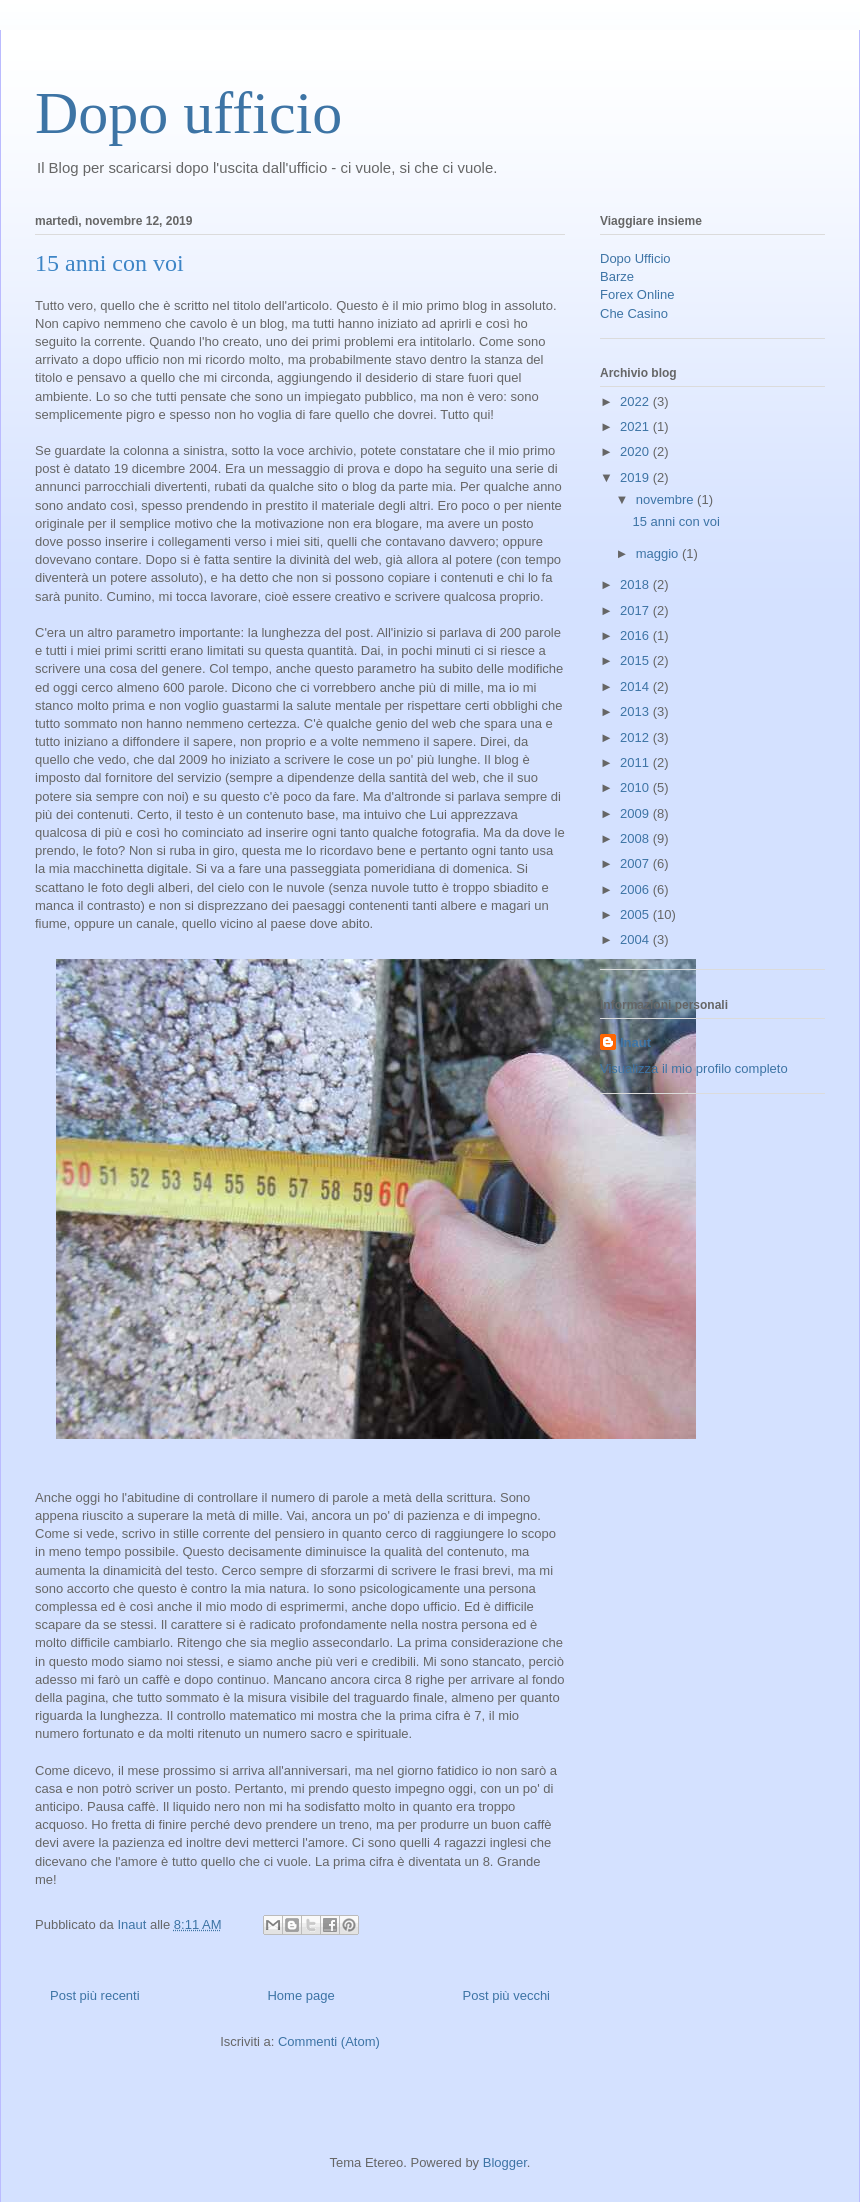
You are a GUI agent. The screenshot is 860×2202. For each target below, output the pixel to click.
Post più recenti (95, 1995)
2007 (636, 863)
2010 (636, 787)
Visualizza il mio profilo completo (694, 1068)
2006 (636, 889)
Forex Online (637, 294)
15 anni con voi (109, 263)
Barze (617, 276)
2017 (636, 610)
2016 (636, 635)
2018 (636, 584)
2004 (636, 939)
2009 (636, 813)
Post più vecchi (506, 1995)
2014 (636, 686)
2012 (636, 737)
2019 (636, 477)
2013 (636, 711)
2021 (636, 426)
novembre (666, 499)
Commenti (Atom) (329, 2041)
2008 (636, 838)
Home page (300, 1995)
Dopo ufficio (188, 113)
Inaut (635, 1042)
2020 (636, 451)
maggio (659, 553)
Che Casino (634, 313)
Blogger (505, 2162)
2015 (636, 660)
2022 (636, 401)
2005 (636, 914)
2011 (636, 762)
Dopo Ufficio (635, 258)
